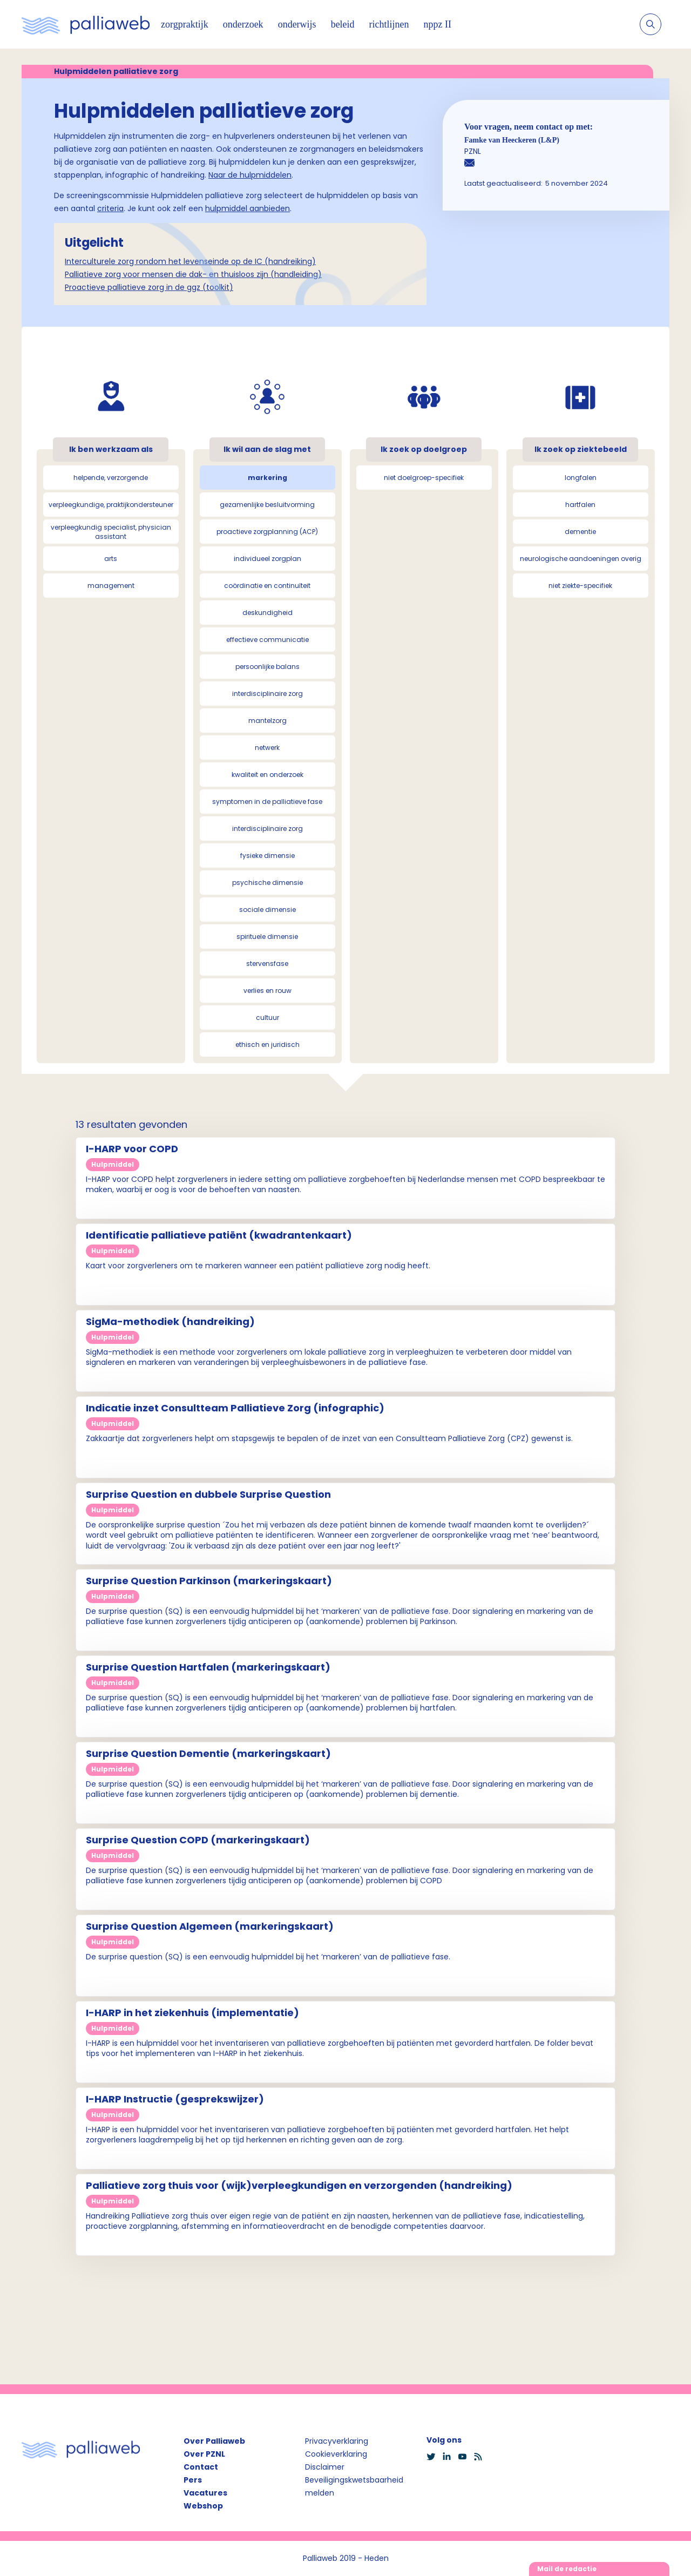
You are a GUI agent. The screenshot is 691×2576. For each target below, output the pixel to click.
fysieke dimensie (267, 855)
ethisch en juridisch (267, 1044)
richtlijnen (389, 24)
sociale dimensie (267, 909)
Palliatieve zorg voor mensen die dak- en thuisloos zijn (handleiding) (193, 274)
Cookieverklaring (336, 2454)
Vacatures (205, 2492)
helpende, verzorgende (110, 477)
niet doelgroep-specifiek (424, 477)
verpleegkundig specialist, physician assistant (111, 532)
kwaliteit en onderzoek (267, 774)
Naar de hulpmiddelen (250, 175)
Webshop (203, 2505)
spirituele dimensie (267, 936)
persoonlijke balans (267, 666)
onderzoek (243, 24)
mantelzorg (267, 720)
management (110, 585)
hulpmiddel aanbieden (247, 208)
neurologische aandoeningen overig (580, 558)
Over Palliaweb (214, 2441)
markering (267, 477)
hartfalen (580, 504)
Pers (193, 2479)
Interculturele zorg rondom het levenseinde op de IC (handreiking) (190, 261)
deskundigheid (267, 612)
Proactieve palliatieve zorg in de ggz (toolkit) (149, 287)
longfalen (581, 477)
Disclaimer (324, 2467)
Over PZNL (204, 2454)
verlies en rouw (267, 990)
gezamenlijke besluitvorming (267, 504)
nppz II (437, 24)
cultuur (267, 1017)
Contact (201, 2467)
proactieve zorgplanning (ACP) (267, 531)
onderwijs (297, 24)
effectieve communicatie (267, 639)
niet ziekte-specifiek (580, 585)
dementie (580, 531)
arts (110, 558)
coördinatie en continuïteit (267, 585)
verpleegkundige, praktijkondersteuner (111, 504)
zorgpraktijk (184, 24)
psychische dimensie (267, 882)
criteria (110, 208)
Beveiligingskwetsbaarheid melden (354, 2486)
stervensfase (267, 963)
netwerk (267, 747)
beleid (343, 24)
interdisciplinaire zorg (267, 693)
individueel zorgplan (267, 558)
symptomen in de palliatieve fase (267, 801)
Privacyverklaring (336, 2441)
